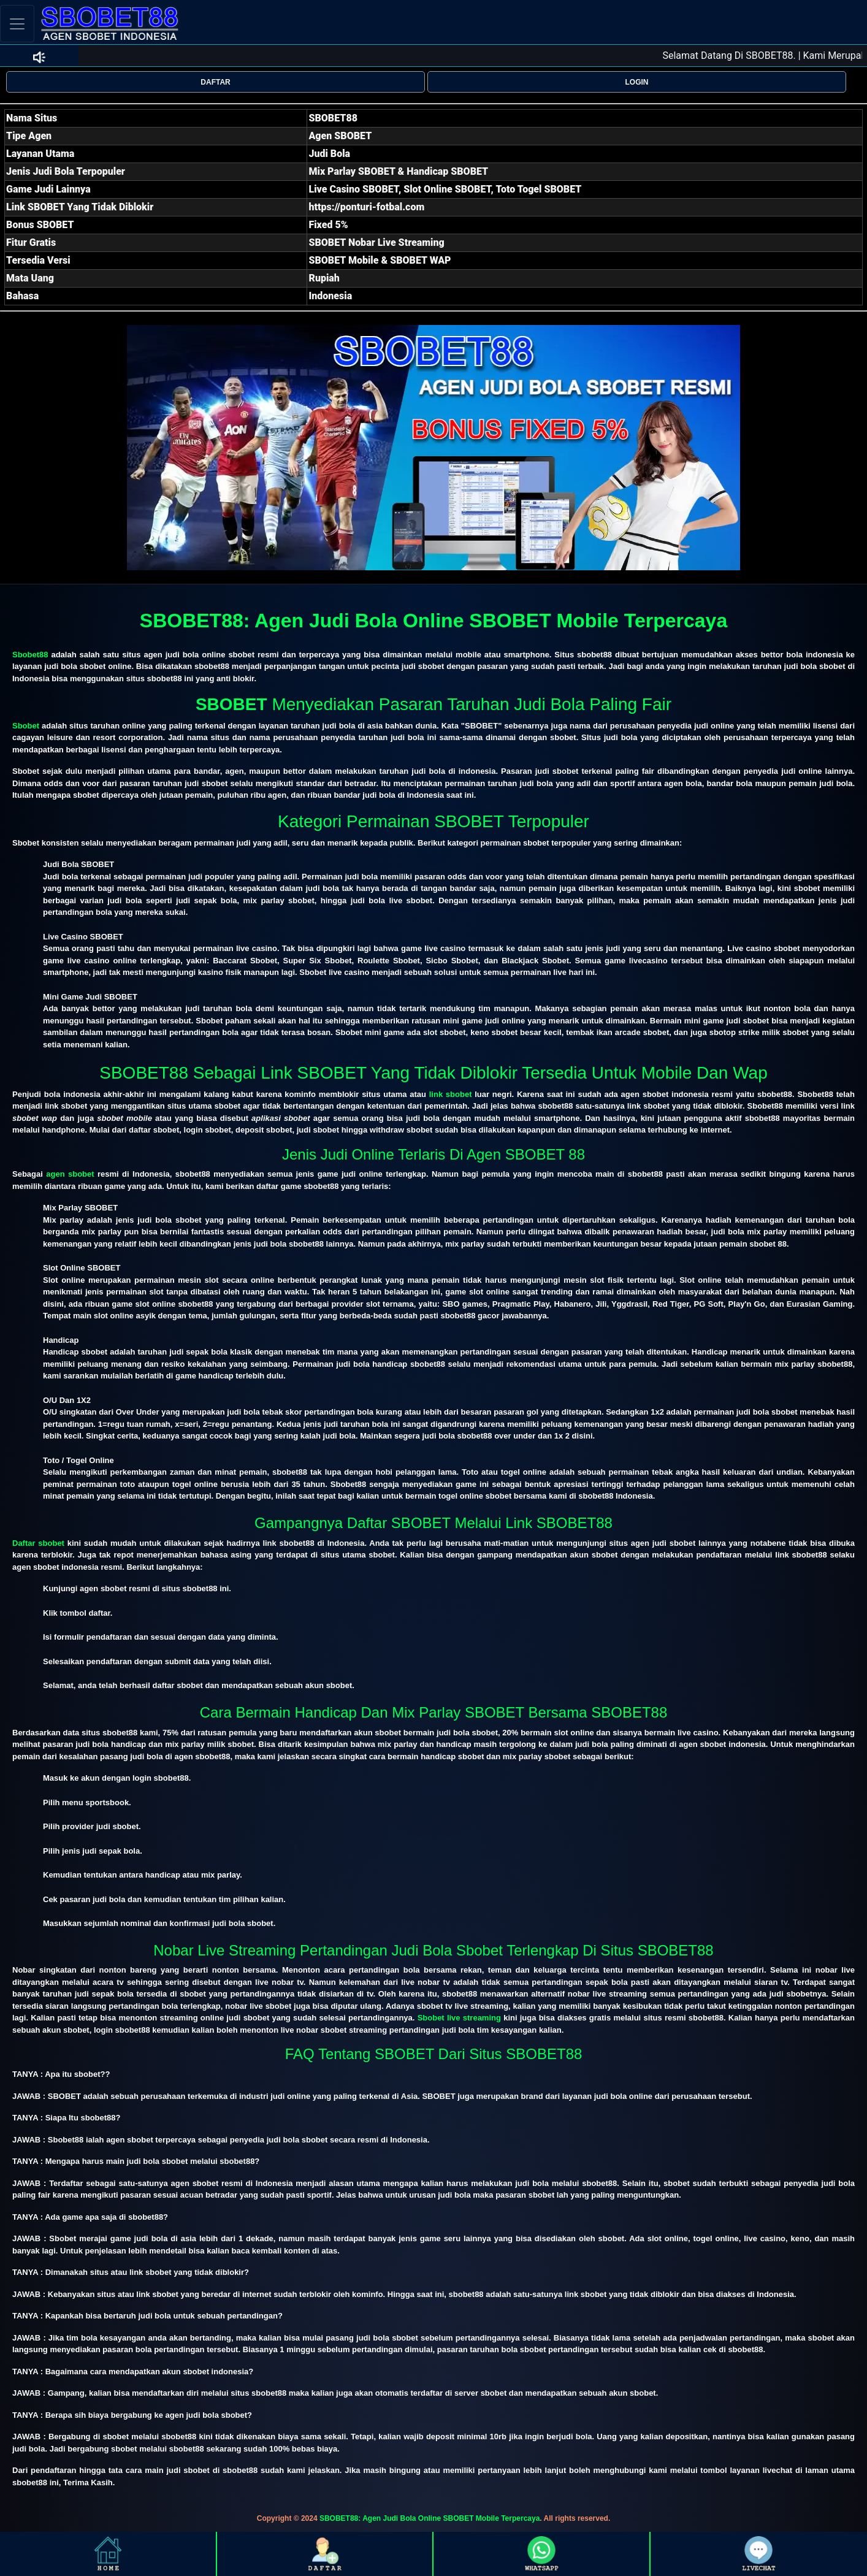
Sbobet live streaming (459, 2017)
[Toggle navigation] (17, 23)
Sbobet (25, 725)
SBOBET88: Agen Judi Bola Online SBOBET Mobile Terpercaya (429, 2518)
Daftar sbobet (38, 1543)
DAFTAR (215, 82)
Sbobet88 (30, 654)
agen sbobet (70, 1174)
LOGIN (637, 82)
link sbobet (450, 1094)
